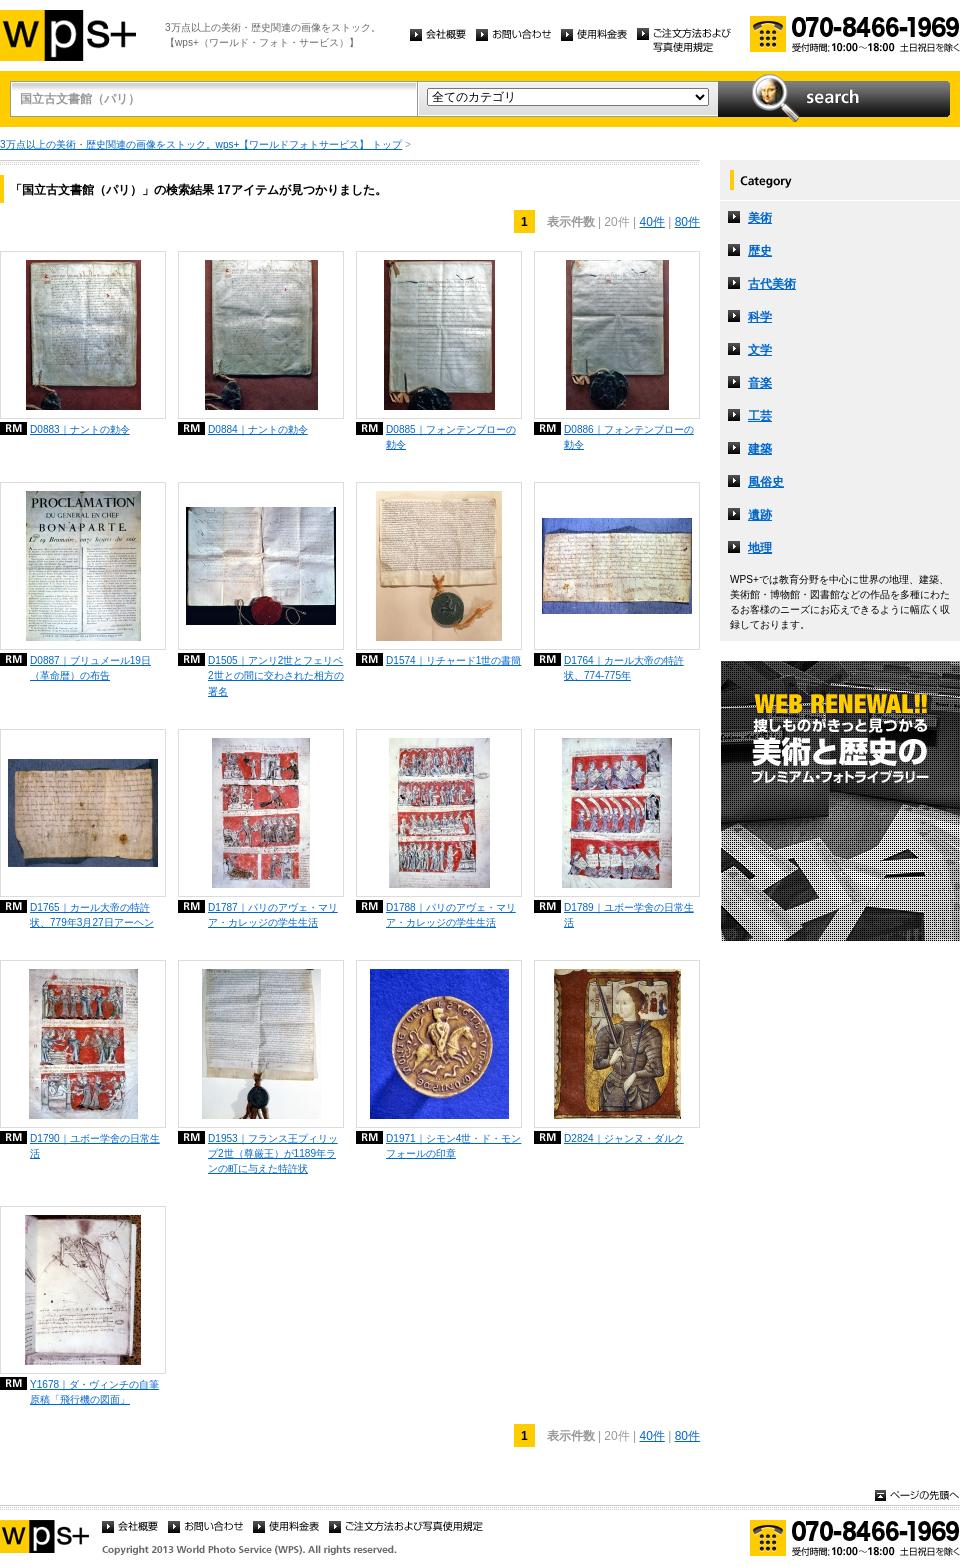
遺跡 (760, 515)
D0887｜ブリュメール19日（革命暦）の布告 (90, 668)
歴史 (760, 251)
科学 (760, 317)
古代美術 (772, 284)
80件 (687, 222)
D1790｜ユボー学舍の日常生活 (95, 1146)
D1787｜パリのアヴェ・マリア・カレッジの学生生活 (273, 915)
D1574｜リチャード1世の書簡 (453, 660)
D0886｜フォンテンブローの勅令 (629, 437)
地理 (760, 548)
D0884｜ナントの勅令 (258, 429)
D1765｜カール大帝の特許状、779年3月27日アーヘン (92, 915)
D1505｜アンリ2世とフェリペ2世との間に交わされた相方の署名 (276, 675)
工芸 (760, 416)
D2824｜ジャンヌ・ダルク (624, 1138)
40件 (651, 222)
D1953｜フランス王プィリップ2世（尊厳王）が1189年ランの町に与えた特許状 (273, 1153)
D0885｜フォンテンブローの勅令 (451, 437)
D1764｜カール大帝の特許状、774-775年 (624, 668)
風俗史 (766, 482)
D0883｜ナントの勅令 (80, 429)
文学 (760, 350)
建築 (760, 449)
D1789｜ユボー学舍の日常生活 (629, 915)
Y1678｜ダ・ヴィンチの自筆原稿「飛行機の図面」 (94, 1392)
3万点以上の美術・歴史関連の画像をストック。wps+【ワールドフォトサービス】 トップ (201, 144)
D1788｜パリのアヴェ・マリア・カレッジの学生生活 (451, 915)
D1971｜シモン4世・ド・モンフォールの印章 (453, 1146)
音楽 (760, 383)
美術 (760, 218)
